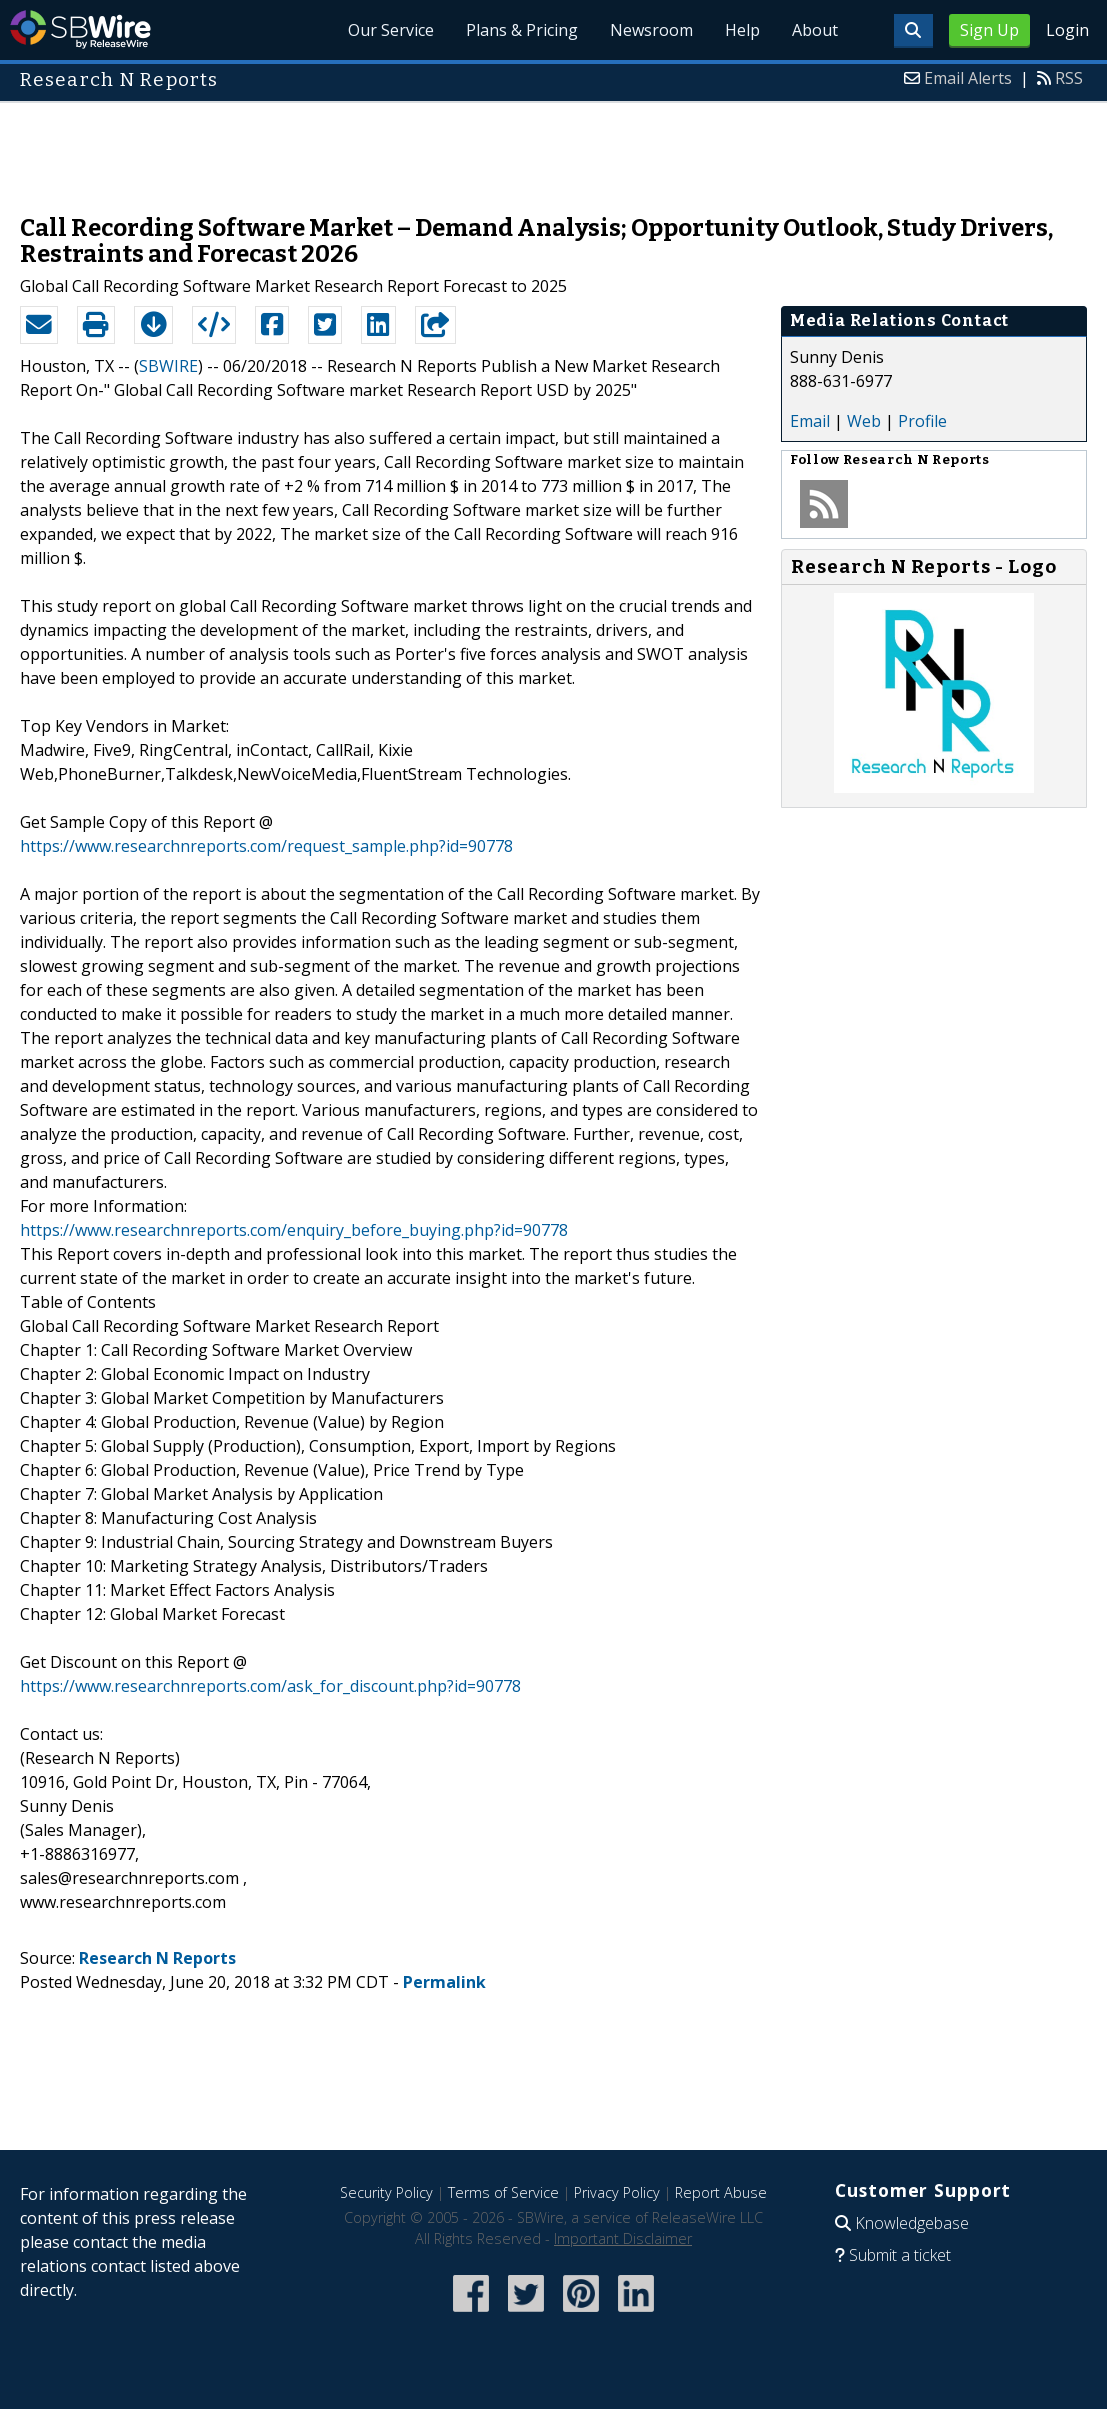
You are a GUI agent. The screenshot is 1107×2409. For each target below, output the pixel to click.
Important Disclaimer (623, 2238)
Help (742, 30)
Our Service (391, 30)
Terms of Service (503, 2192)
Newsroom (651, 30)
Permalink (444, 1982)
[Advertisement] (554, 148)
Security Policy (386, 2192)
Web (864, 421)
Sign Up (989, 30)
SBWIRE (168, 366)
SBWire (80, 29)
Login (1067, 30)
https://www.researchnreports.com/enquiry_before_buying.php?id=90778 (294, 1230)
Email (810, 421)
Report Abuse (721, 2192)
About (815, 30)
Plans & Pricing (522, 30)
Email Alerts (968, 78)
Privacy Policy (617, 2192)
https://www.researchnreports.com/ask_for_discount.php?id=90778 (270, 1686)
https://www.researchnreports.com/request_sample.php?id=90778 (266, 846)
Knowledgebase (912, 2223)
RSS (1069, 78)
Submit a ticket (900, 2255)
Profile (922, 421)
